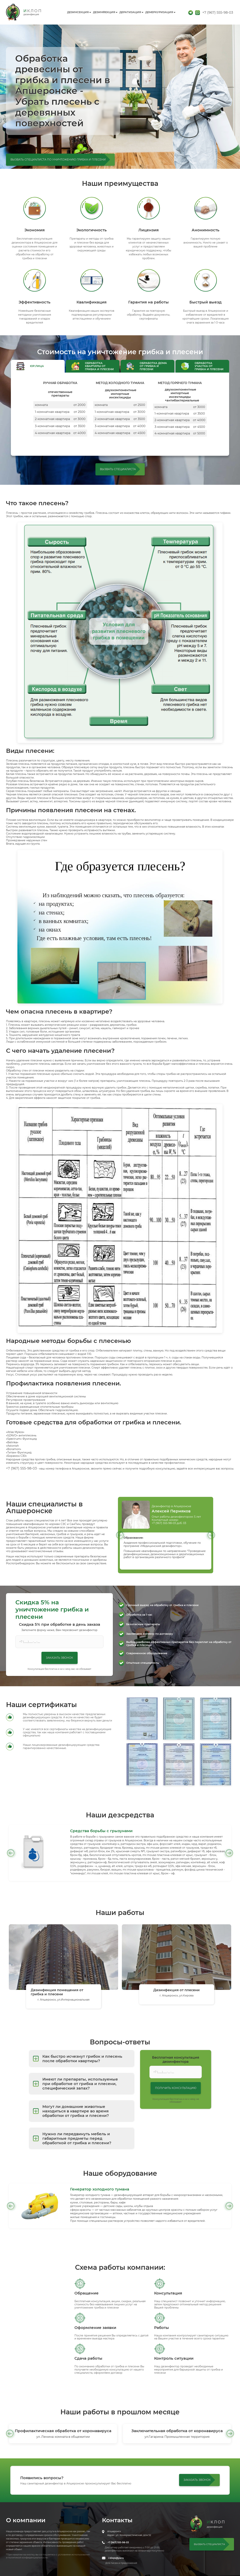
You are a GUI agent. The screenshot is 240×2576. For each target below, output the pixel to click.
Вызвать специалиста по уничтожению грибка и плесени (58, 159)
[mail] (121, 2558)
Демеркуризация (159, 12)
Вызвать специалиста (118, 469)
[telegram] (190, 12)
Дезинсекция (78, 12)
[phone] (217, 13)
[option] (165, 1535)
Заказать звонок (197, 2480)
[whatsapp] (198, 12)
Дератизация (130, 12)
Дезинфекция (104, 12)
